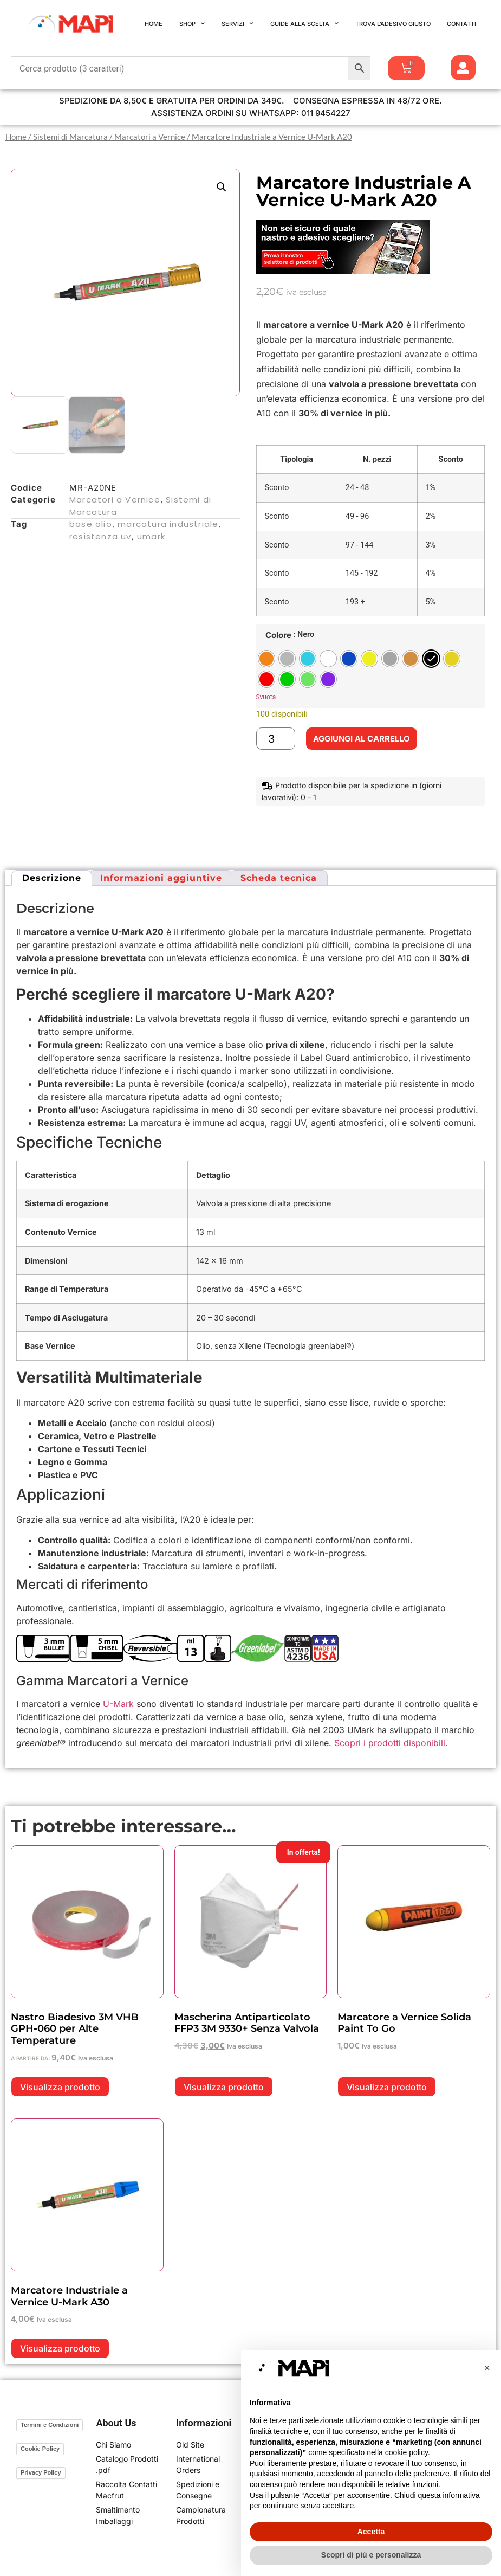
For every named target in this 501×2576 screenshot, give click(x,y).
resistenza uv (100, 536)
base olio (90, 524)
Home (153, 24)
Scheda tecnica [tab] (278, 878)
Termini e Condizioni (50, 2425)
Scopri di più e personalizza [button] (371, 2555)
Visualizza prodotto (60, 2087)
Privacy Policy (41, 2472)
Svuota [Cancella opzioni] (266, 697)
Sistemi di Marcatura (70, 136)
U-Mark (118, 1703)
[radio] (266, 659)
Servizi (237, 23)
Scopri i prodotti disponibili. (391, 1742)
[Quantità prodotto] (276, 738)
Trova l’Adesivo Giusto (393, 24)
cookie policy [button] (406, 2452)
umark (151, 536)
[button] (221, 187)
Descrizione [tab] (51, 878)
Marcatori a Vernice (149, 136)
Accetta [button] (371, 2531)
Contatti (461, 24)
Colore (278, 635)
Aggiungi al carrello (361, 738)
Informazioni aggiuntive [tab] (161, 878)
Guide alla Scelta (304, 23)
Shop (192, 23)
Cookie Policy (40, 2448)
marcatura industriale (168, 524)
